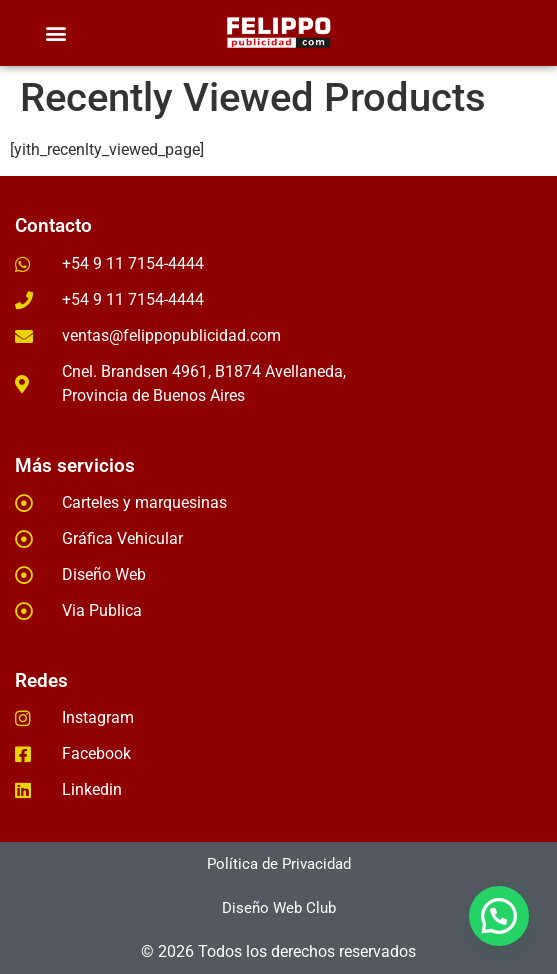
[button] (55, 33)
